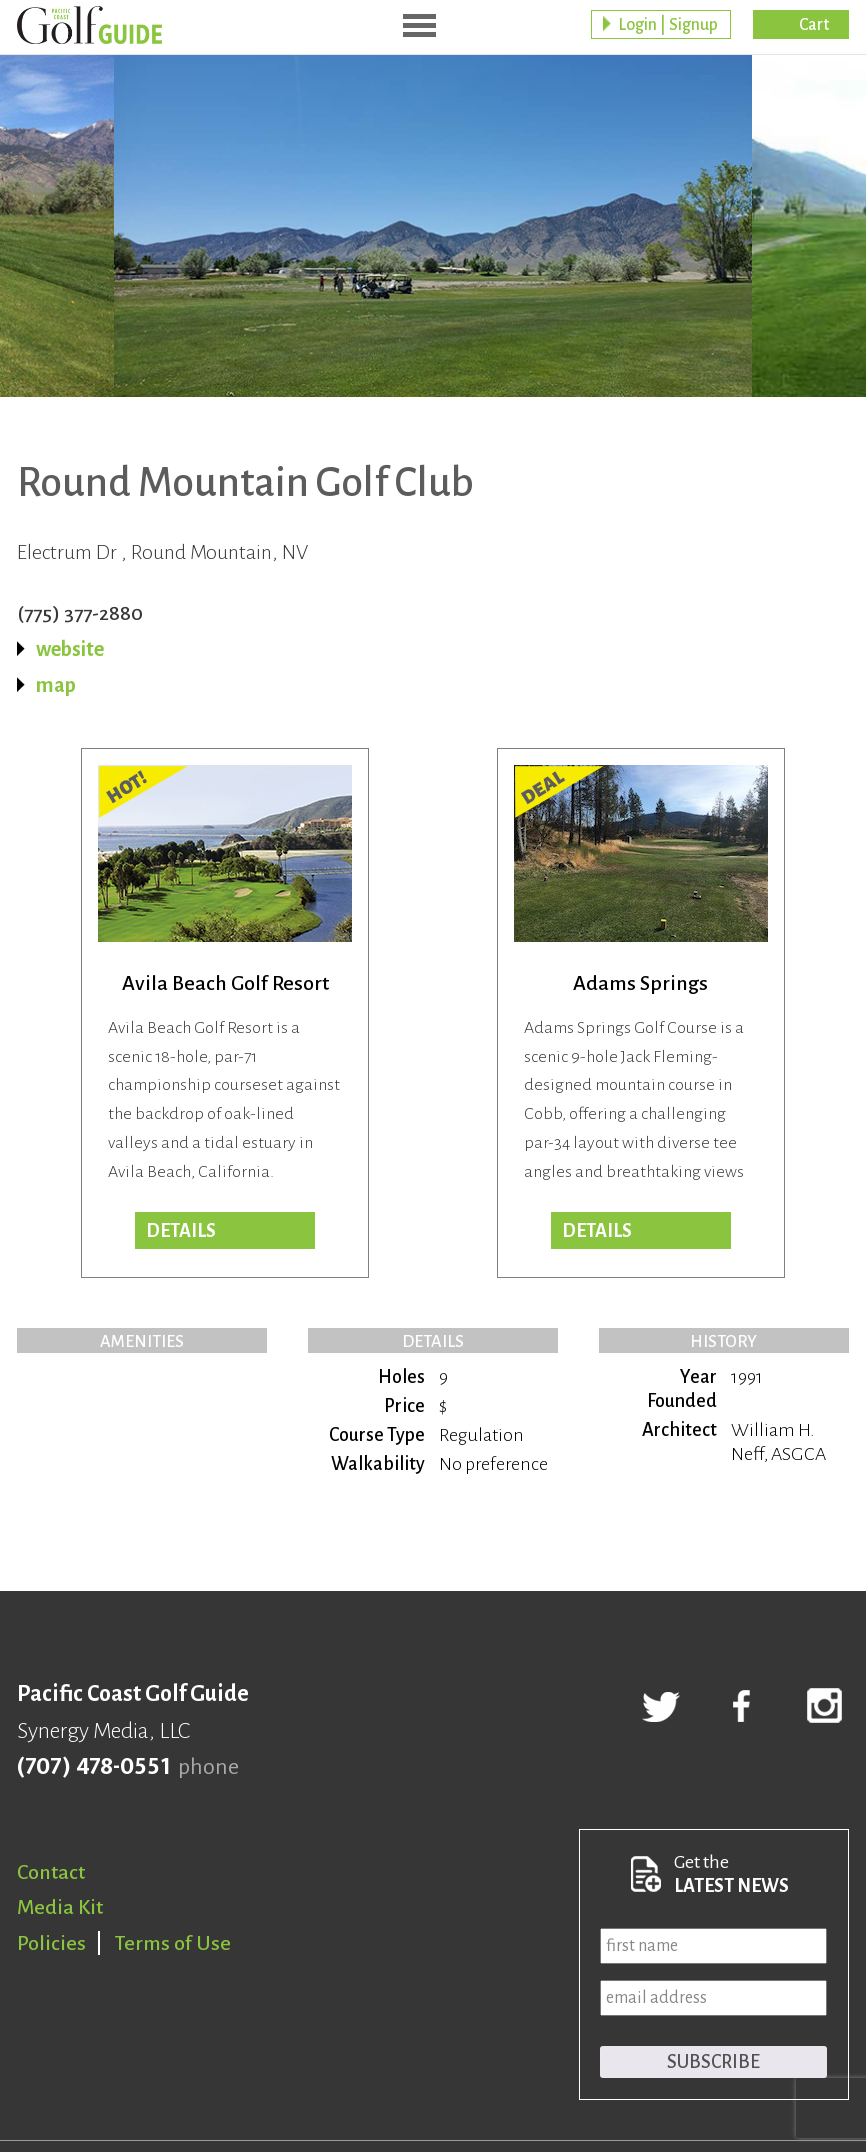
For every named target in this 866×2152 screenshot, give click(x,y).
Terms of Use (173, 1943)
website (70, 649)
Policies (51, 1943)
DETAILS (597, 1231)
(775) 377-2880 (80, 613)
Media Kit (60, 1907)
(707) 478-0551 (93, 1767)
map (56, 685)
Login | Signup (668, 25)
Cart (814, 25)
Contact (51, 1872)
